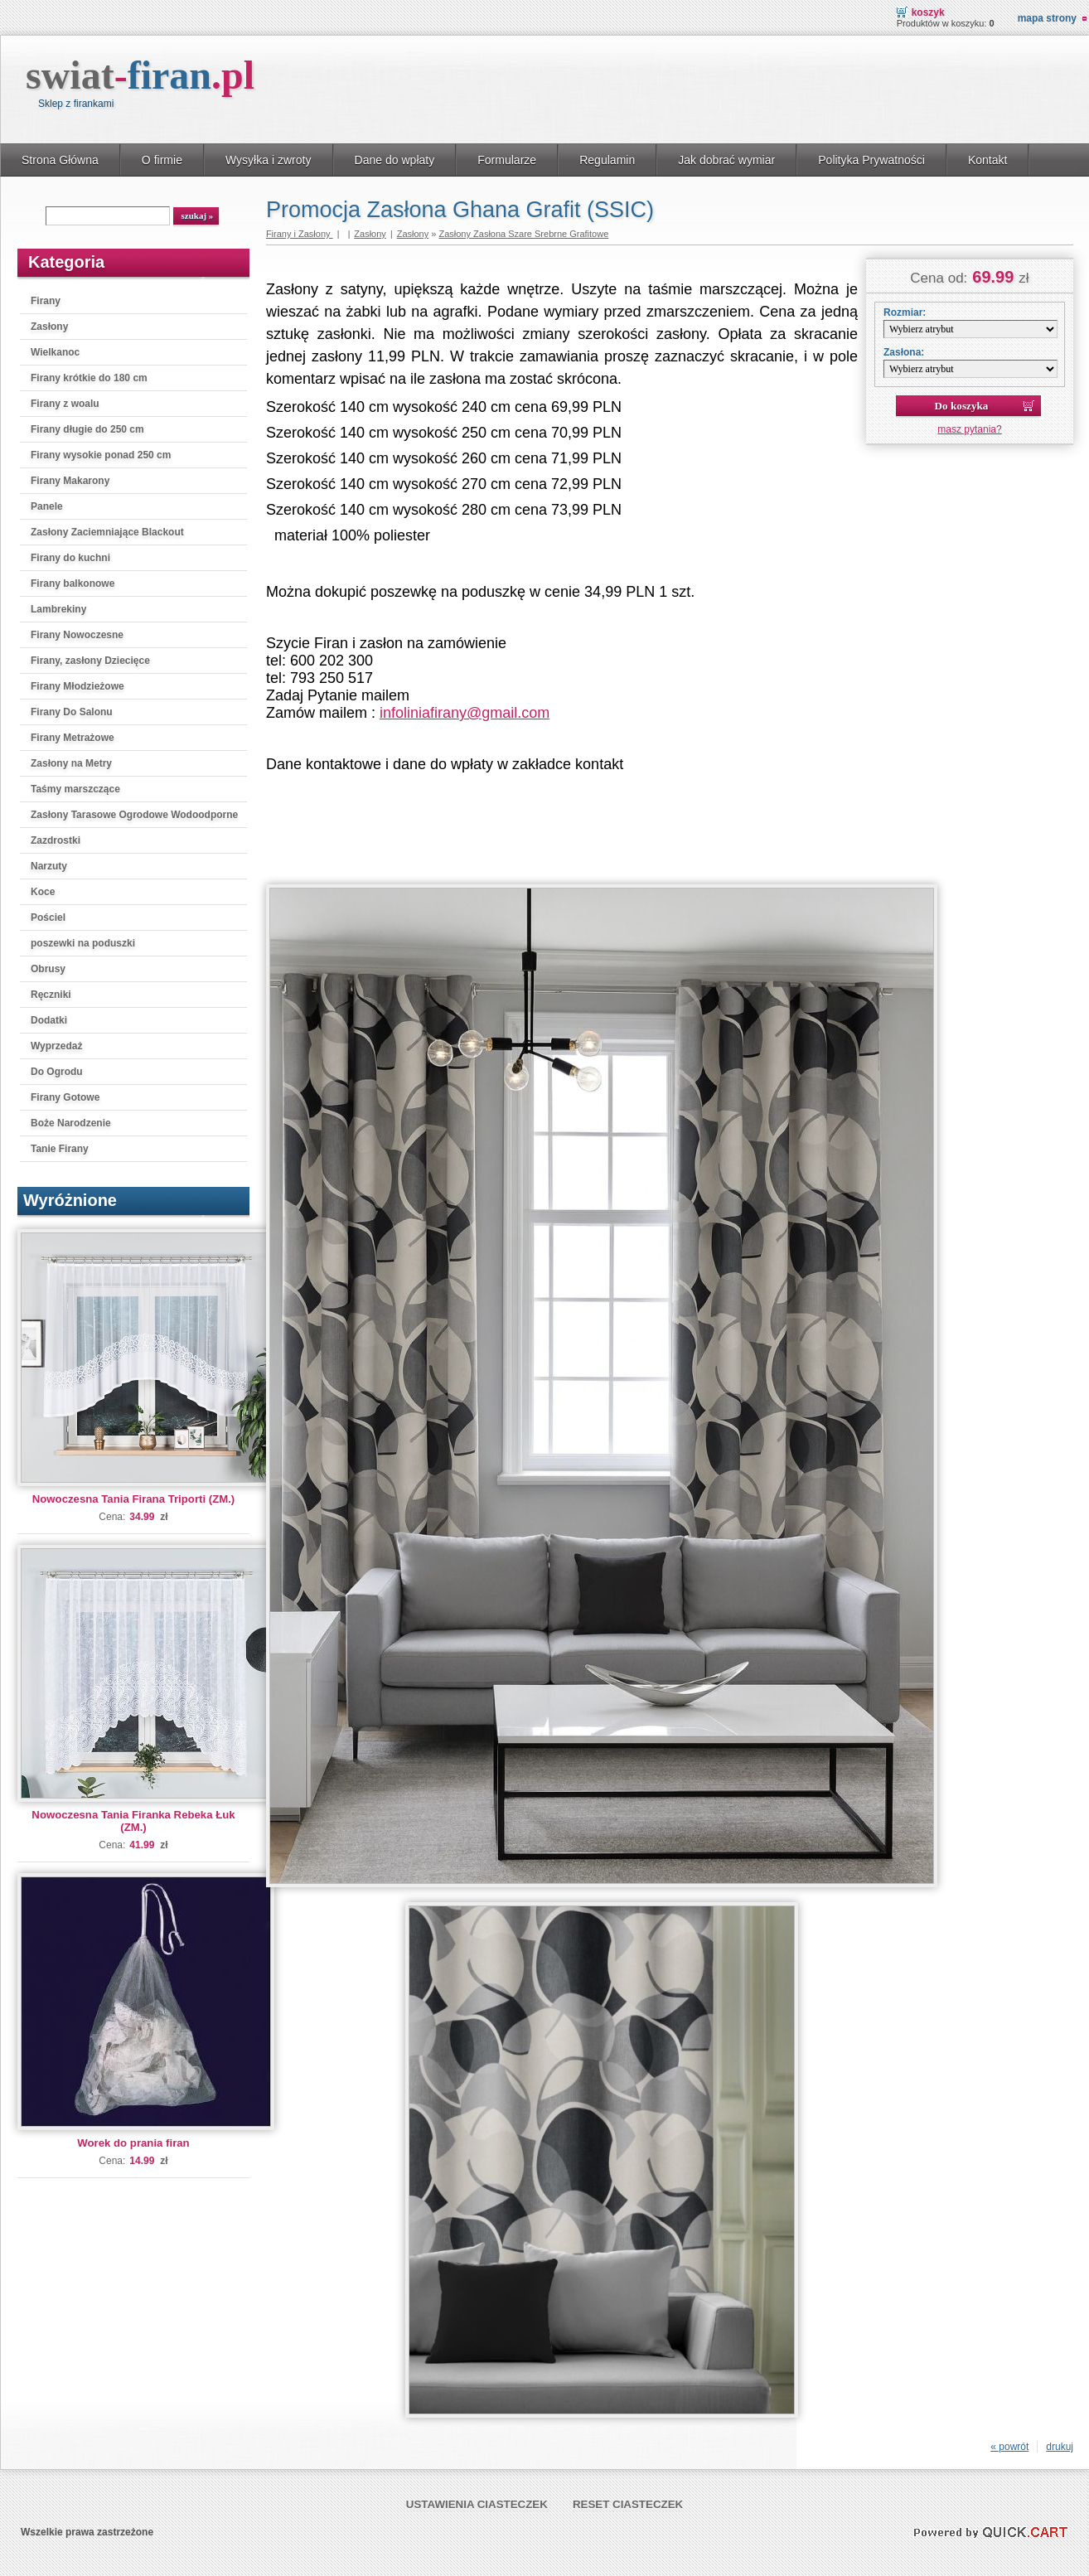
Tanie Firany (60, 1149)
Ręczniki (51, 994)
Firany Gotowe (65, 1097)
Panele (47, 506)
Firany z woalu (65, 403)
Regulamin (607, 160)
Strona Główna (60, 160)
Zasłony (49, 326)
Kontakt (988, 160)
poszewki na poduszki (83, 943)
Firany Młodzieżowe (77, 686)
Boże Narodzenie (71, 1123)
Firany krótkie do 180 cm (89, 378)
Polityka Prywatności (871, 160)
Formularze (506, 160)
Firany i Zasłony (299, 234)
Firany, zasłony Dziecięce (90, 660)
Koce (43, 892)
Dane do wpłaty (395, 160)
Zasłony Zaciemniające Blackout (107, 532)
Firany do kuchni (70, 558)
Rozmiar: (904, 312)
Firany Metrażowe (72, 737)
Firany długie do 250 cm (87, 429)
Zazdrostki (55, 840)
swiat (140, 75)
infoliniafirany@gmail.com (464, 713)
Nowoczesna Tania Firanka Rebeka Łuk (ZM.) (133, 1821)
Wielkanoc (55, 352)
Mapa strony (1047, 18)
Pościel (48, 917)
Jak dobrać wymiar (726, 160)
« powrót (1009, 2447)
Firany (45, 301)
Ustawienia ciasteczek (477, 2504)
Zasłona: (903, 352)
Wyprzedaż (56, 1046)
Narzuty (49, 866)
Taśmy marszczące (75, 789)
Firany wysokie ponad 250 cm (101, 455)
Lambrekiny (58, 609)
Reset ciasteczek (628, 2504)
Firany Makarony (70, 481)
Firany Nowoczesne (77, 635)
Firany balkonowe (72, 583)
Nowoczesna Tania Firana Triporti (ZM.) (133, 1499)
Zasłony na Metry (71, 763)
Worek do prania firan (133, 2143)
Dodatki (49, 1020)
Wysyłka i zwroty (268, 160)
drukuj (1059, 2447)
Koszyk (928, 12)
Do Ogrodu (57, 1071)
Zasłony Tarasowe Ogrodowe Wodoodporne (134, 815)
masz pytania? (969, 429)
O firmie (162, 160)
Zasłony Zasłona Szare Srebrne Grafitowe (523, 234)
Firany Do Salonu (72, 712)
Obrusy (48, 969)
